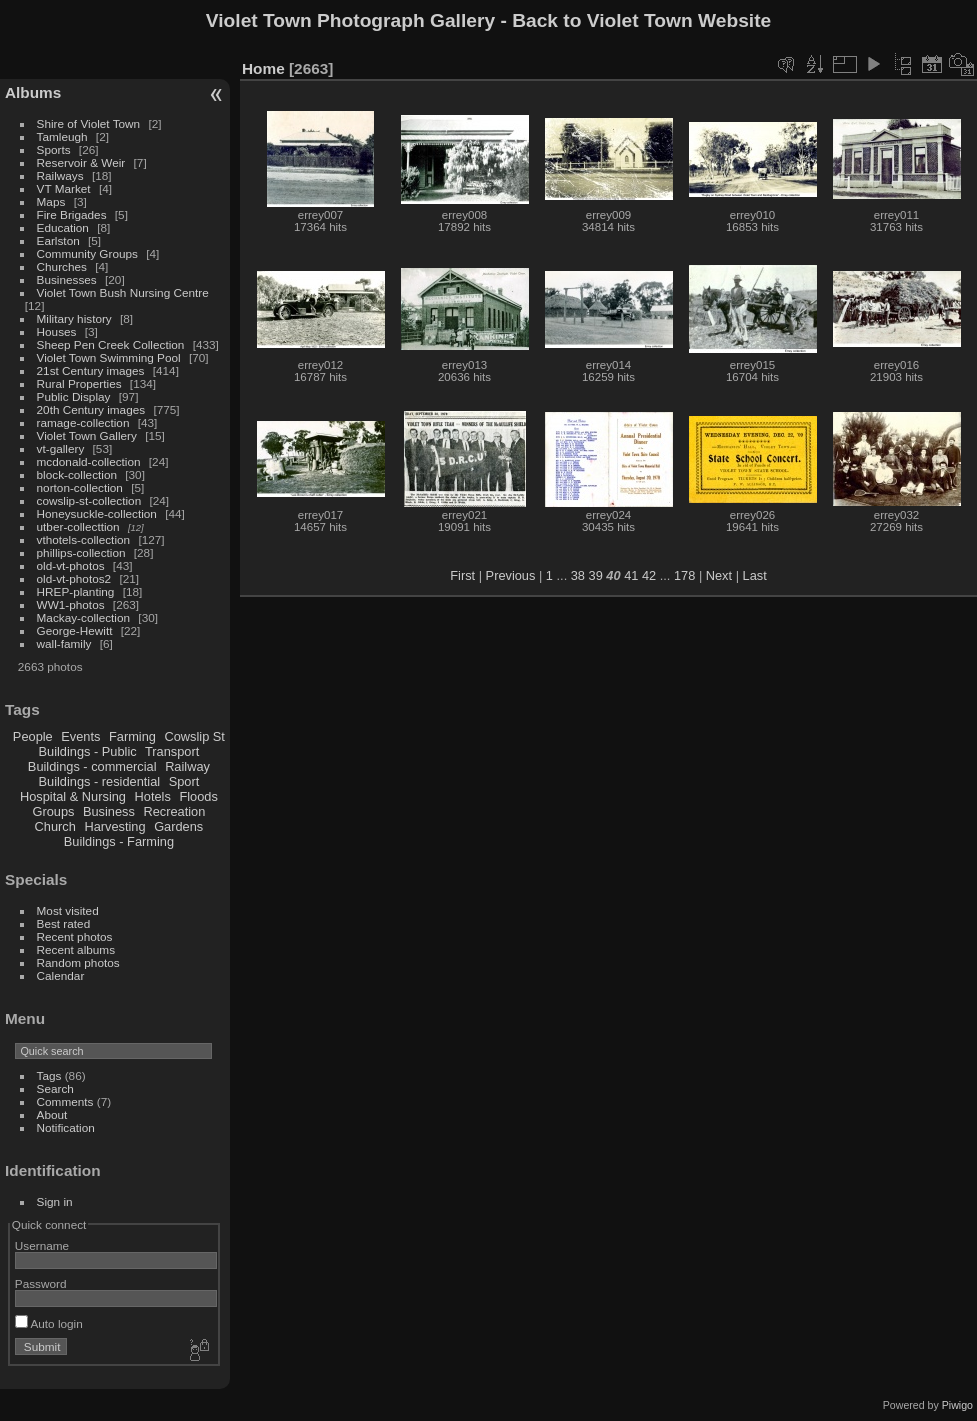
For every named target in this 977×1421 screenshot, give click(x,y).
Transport (172, 751)
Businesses (67, 279)
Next (719, 575)
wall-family (64, 643)
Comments (65, 1101)
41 (631, 575)
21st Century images (91, 370)
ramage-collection (83, 422)
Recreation (174, 811)
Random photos (78, 962)
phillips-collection (81, 552)
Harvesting (114, 826)
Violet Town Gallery (87, 435)
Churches (62, 266)
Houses (57, 331)
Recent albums (76, 949)
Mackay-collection (84, 617)
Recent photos (75, 936)
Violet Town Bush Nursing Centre (123, 292)
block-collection (77, 474)
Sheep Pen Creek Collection (111, 344)
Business (109, 811)
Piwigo (957, 1405)
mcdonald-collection (89, 461)
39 (596, 575)
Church (55, 826)
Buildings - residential (100, 781)
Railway (187, 766)
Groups (53, 811)
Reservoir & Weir (81, 162)
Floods (198, 796)
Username (42, 1245)
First (462, 575)
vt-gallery (61, 448)
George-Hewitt (75, 630)
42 (649, 575)
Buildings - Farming (119, 841)
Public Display (74, 396)
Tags (49, 1075)
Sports (54, 149)
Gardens (178, 826)
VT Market (64, 188)
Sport (184, 781)
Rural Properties (79, 383)
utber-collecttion (78, 526)
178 (684, 575)
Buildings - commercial (92, 766)
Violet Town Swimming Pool (109, 357)
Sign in (55, 1201)
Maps (51, 201)
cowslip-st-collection (89, 500)
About (52, 1114)
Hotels (153, 796)
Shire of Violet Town (89, 123)
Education (63, 227)
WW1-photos (71, 604)
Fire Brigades (72, 214)
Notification (66, 1127)
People (33, 736)
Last (755, 575)
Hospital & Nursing (73, 796)
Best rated (64, 923)
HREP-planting (76, 591)
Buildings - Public (88, 751)
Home (263, 68)
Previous (511, 575)
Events (80, 736)
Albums (33, 92)
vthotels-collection (84, 539)
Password (41, 1283)
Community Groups (87, 253)
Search (55, 1088)
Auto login (49, 1323)
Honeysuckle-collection (97, 513)
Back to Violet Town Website (641, 20)
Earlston (58, 240)
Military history (74, 318)
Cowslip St (194, 736)
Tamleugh (62, 136)
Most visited (68, 910)
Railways (60, 175)
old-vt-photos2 (74, 578)
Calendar (61, 975)
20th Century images (91, 409)
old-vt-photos (71, 565)
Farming (132, 736)
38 (578, 575)
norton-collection (80, 487)
